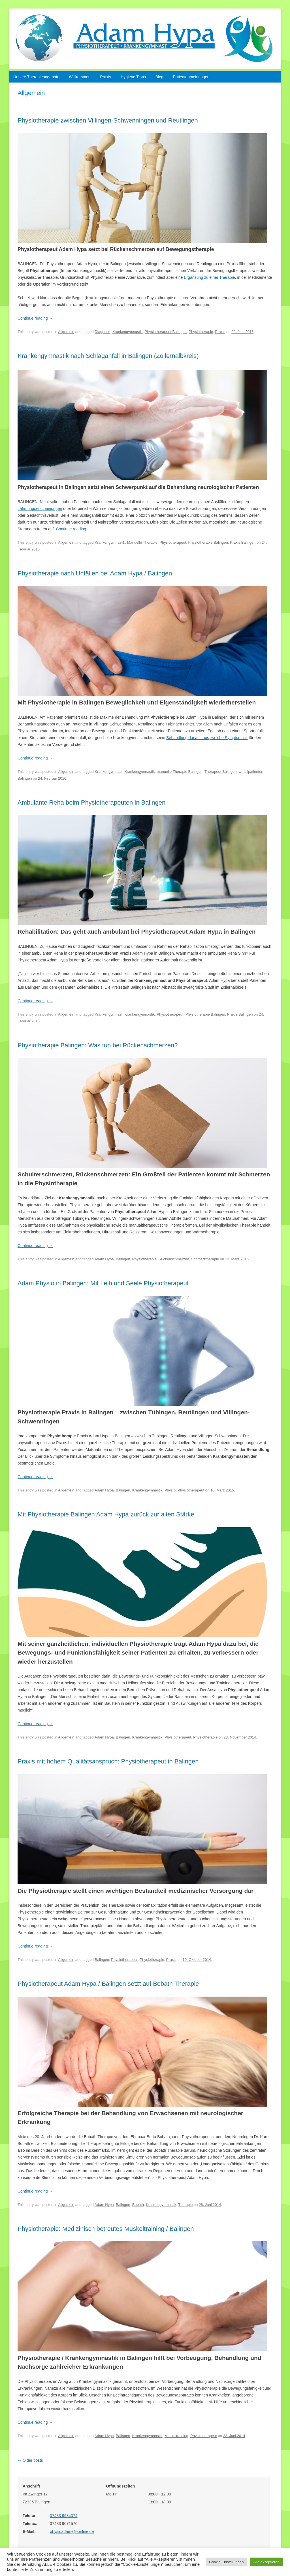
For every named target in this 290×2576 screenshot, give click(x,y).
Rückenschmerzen (174, 1259)
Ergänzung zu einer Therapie (209, 277)
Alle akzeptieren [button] (266, 2562)
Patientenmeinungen (191, 77)
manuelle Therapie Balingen (179, 771)
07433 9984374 (63, 2515)
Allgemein (66, 332)
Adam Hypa (104, 1259)
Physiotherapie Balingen (208, 542)
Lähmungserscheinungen (40, 508)
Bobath (138, 2204)
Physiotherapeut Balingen (166, 332)
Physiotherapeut (172, 542)
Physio (170, 1490)
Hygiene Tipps (133, 77)
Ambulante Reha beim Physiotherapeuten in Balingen (91, 802)
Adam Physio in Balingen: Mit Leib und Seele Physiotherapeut (103, 1283)
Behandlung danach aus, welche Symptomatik (207, 737)
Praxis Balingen (242, 542)
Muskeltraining (176, 2436)
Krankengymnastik (127, 332)
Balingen (123, 1259)
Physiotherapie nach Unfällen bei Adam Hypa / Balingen (95, 573)
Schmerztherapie (205, 1259)
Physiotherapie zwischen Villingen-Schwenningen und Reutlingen (108, 120)
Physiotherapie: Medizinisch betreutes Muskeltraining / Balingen (106, 2228)
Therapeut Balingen (220, 771)
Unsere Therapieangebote (36, 77)
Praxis (105, 77)
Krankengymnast (108, 771)
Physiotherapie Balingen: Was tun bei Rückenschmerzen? (98, 1045)
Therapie (185, 2204)
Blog (159, 77)
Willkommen (79, 77)
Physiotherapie (201, 332)
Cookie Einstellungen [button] (226, 2562)
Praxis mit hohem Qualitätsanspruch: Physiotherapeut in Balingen (108, 1761)
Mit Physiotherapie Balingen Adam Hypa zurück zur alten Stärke (106, 1514)
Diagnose (102, 332)
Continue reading (35, 318)
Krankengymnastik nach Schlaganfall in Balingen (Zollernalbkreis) (108, 355)
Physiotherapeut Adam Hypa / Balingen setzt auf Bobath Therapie (108, 1983)
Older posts (30, 2460)
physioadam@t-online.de (72, 2531)
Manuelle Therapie (142, 542)
